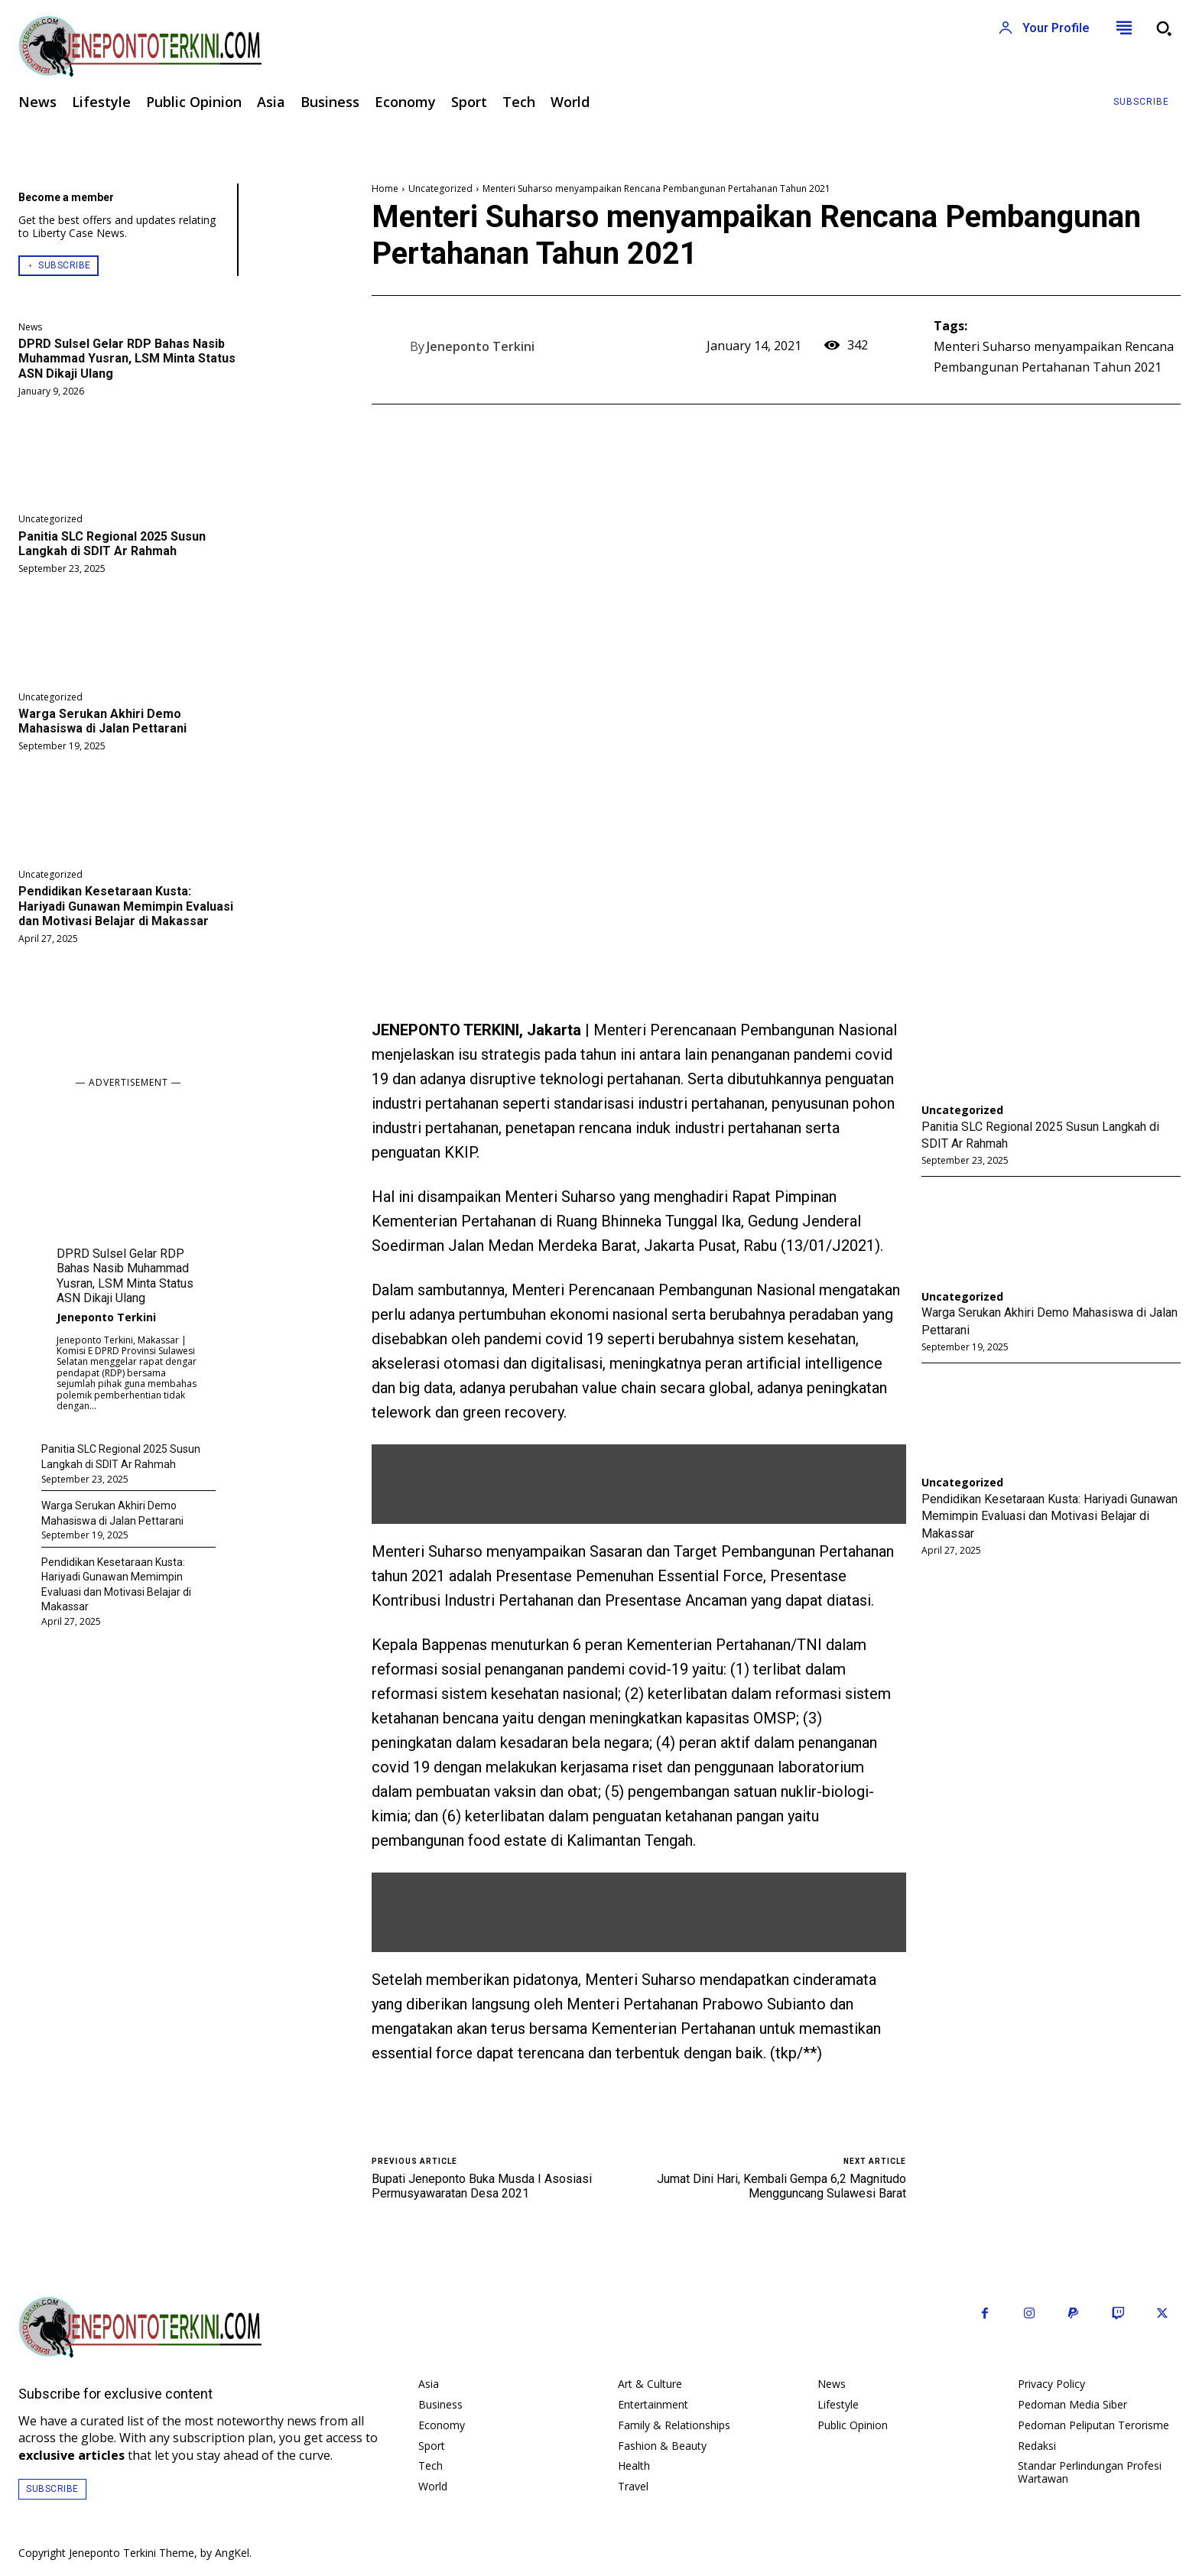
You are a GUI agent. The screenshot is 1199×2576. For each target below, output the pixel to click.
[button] (1164, 28)
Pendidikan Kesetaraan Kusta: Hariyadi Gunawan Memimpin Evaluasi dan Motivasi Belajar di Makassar (125, 905)
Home (385, 188)
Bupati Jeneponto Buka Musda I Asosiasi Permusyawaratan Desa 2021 (482, 2186)
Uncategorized (50, 519)
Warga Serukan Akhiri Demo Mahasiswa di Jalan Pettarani (102, 721)
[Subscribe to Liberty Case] (1141, 102)
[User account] (1044, 28)
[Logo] (299, 46)
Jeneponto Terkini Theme (131, 2552)
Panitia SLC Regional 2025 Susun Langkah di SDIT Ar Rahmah (112, 543)
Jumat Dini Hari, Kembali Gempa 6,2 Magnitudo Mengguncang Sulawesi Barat (781, 2186)
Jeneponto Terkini (106, 1317)
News (30, 327)
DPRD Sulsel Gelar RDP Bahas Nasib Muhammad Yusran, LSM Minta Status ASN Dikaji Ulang (127, 358)
